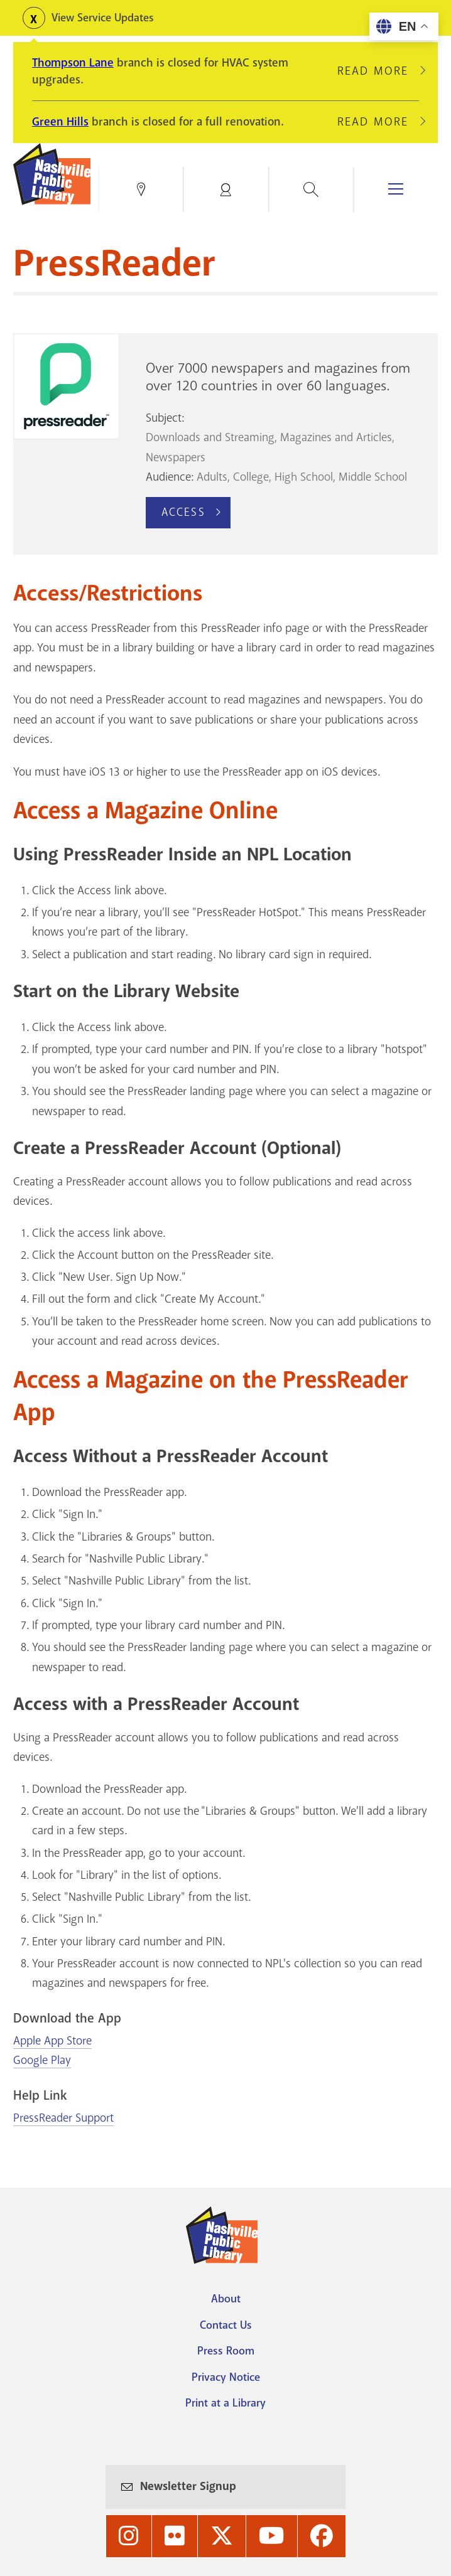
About (226, 2299)
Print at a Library (225, 2403)
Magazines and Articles (336, 437)
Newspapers (175, 457)
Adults (212, 476)
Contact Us (226, 2325)
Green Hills (60, 121)
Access (183, 512)
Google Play (42, 2060)
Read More (378, 70)
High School (303, 476)
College (251, 476)
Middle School (373, 476)
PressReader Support (63, 2117)
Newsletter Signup (188, 2486)
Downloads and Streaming (210, 437)
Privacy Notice (226, 2377)
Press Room (225, 2351)
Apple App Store (52, 2040)
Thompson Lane (73, 62)
